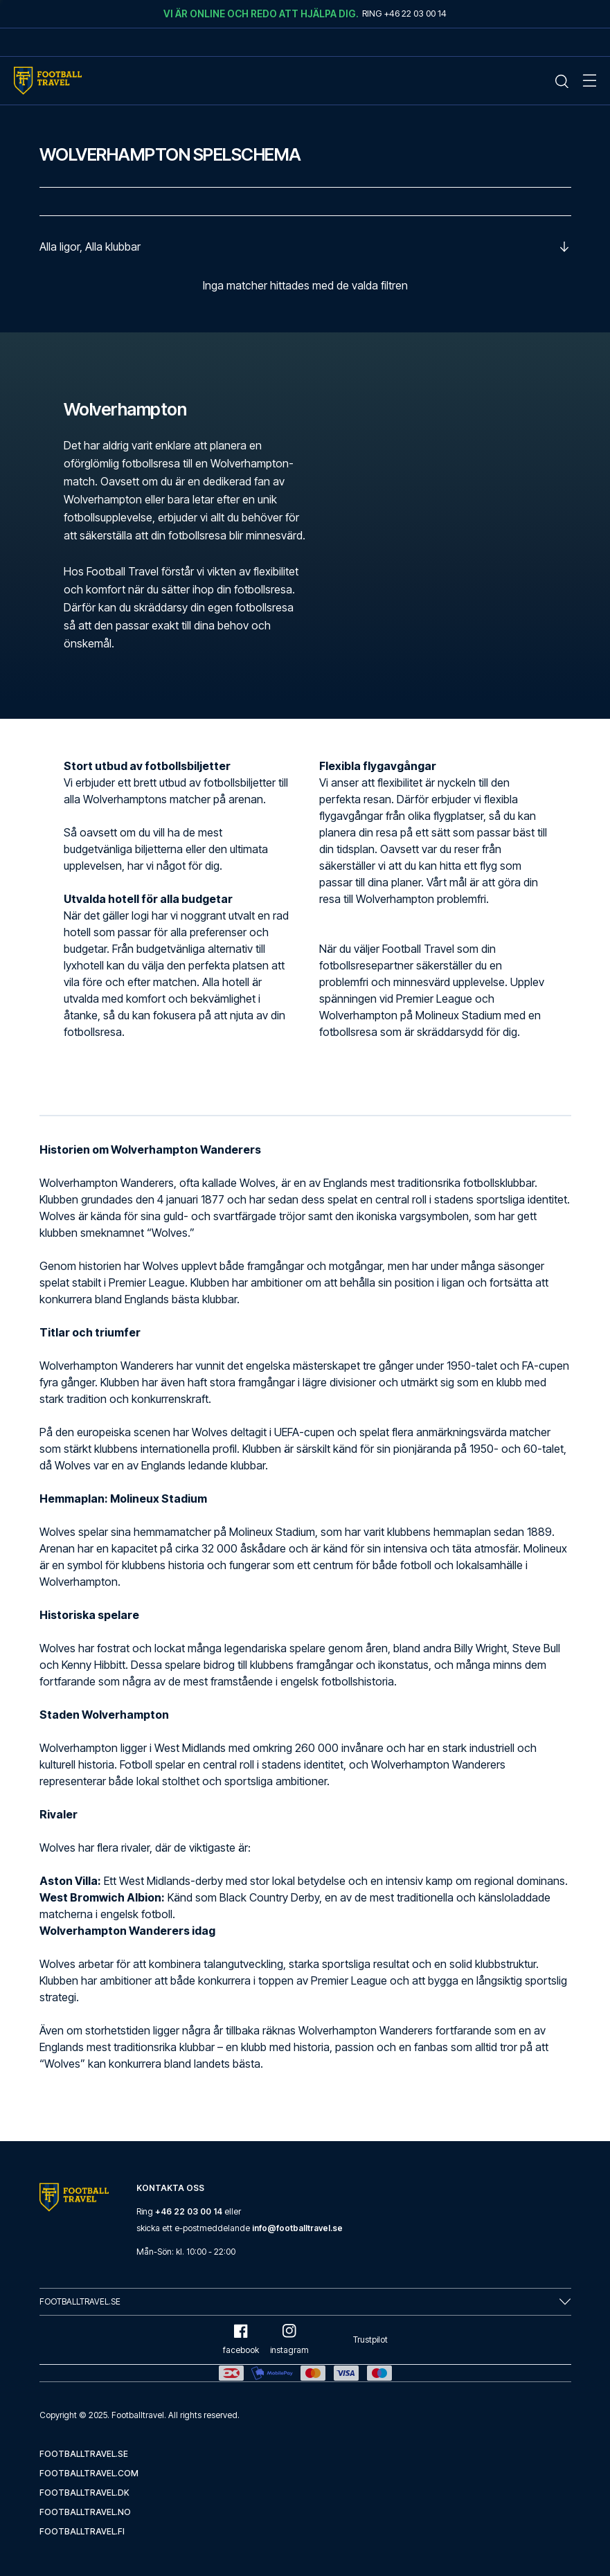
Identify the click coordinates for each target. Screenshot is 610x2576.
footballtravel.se (83, 2454)
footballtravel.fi (82, 2531)
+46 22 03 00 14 (188, 2211)
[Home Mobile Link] (48, 81)
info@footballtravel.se (297, 2228)
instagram (289, 2339)
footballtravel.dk (84, 2492)
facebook (241, 2339)
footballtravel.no (85, 2512)
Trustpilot (370, 2339)
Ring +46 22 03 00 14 (404, 13)
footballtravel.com (88, 2473)
